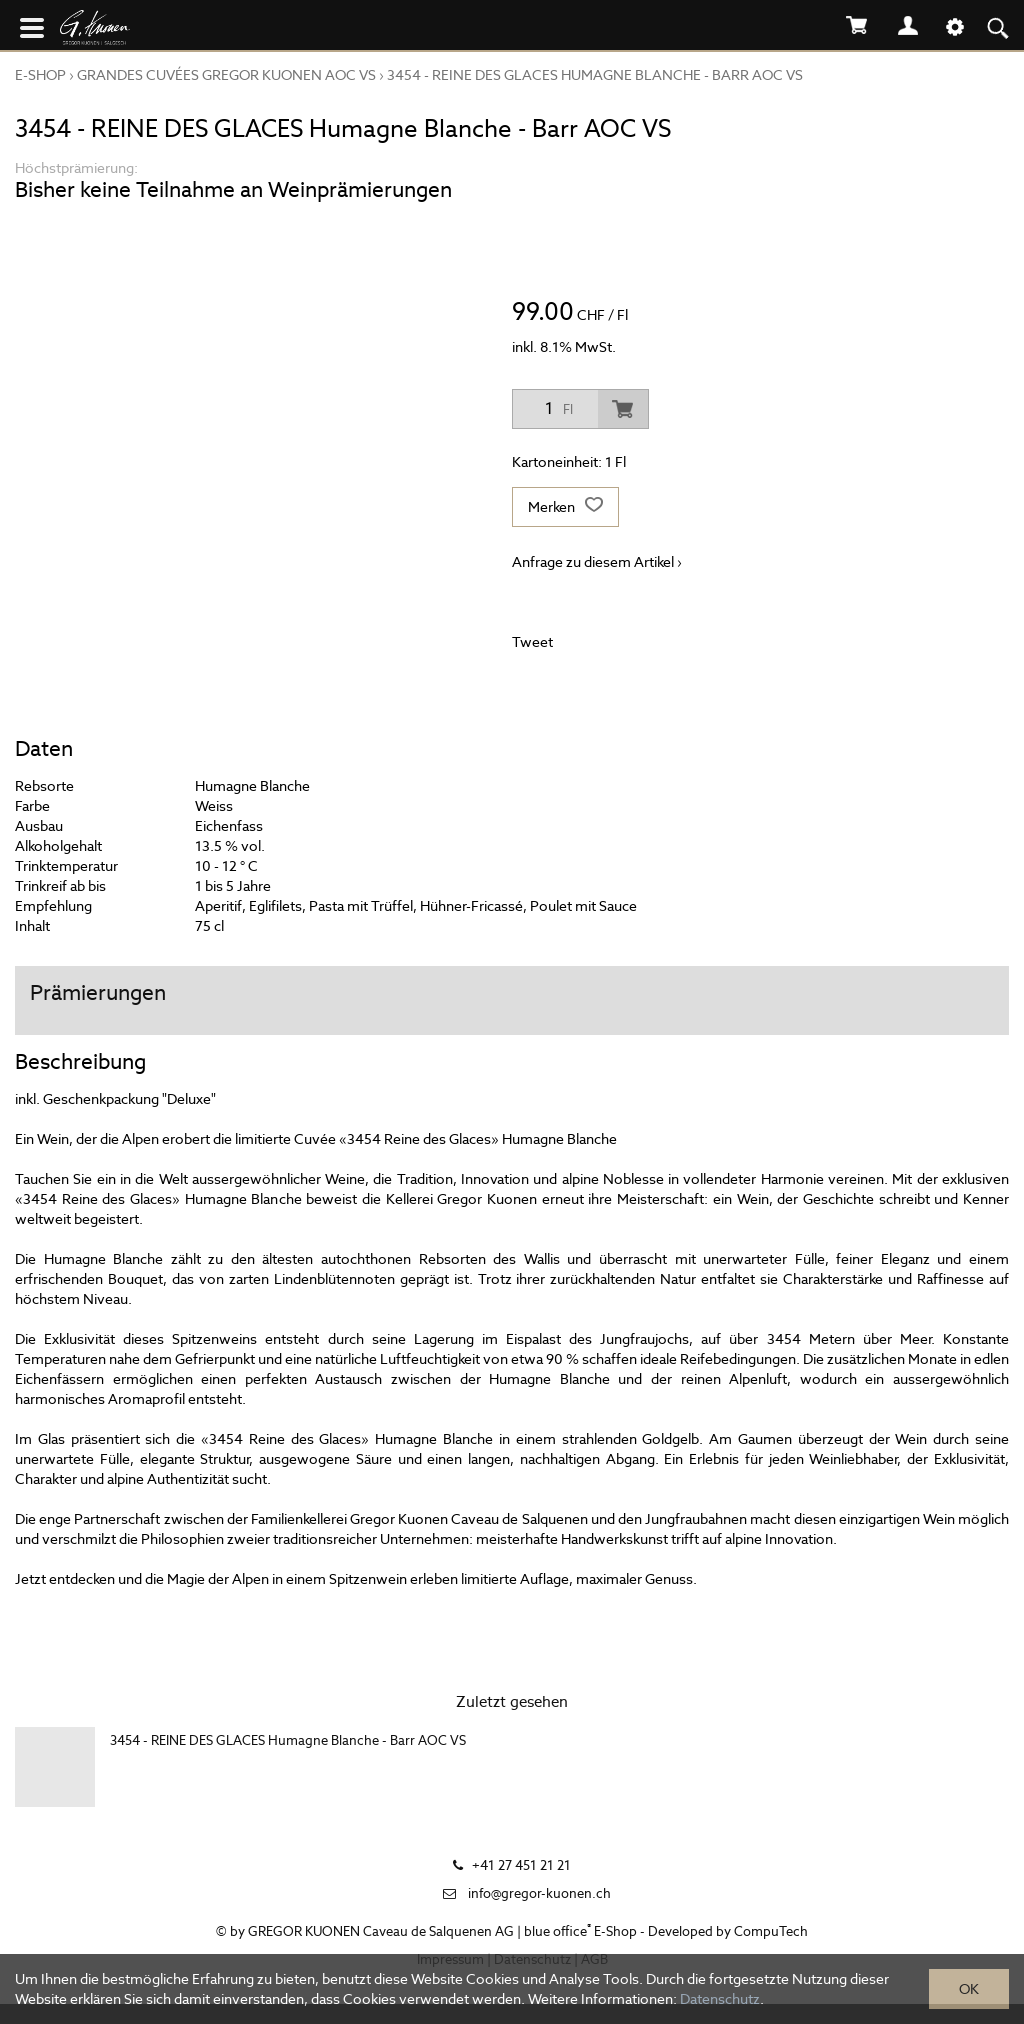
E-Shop (40, 75)
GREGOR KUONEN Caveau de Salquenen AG (381, 1931)
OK (969, 1989)
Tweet (532, 642)
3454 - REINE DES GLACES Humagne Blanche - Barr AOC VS (595, 75)
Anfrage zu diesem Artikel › (597, 562)
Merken (565, 507)
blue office (557, 1931)
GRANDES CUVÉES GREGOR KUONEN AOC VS (226, 75)
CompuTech (771, 1931)
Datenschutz (720, 1999)
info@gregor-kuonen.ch (539, 1893)
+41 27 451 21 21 (521, 1865)
